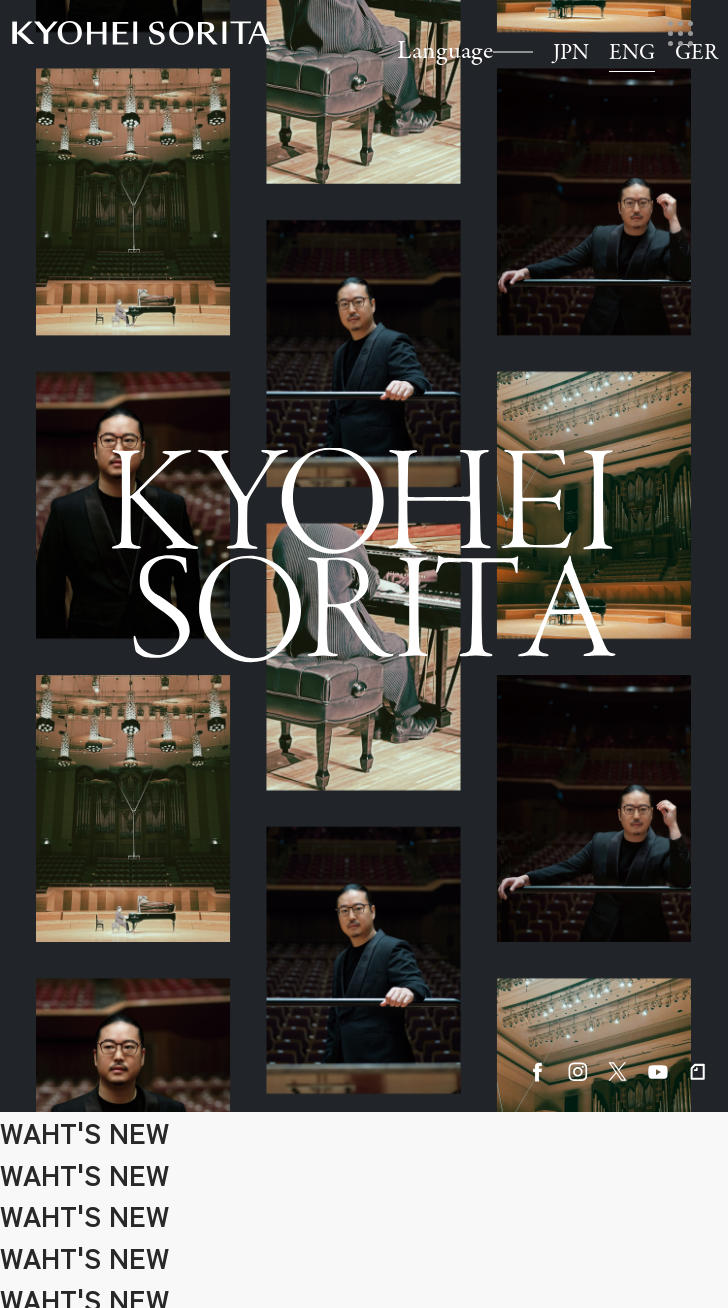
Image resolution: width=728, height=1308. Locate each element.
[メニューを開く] (680, 33)
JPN (571, 54)
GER (696, 54)
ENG (632, 54)
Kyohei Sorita (141, 33)
